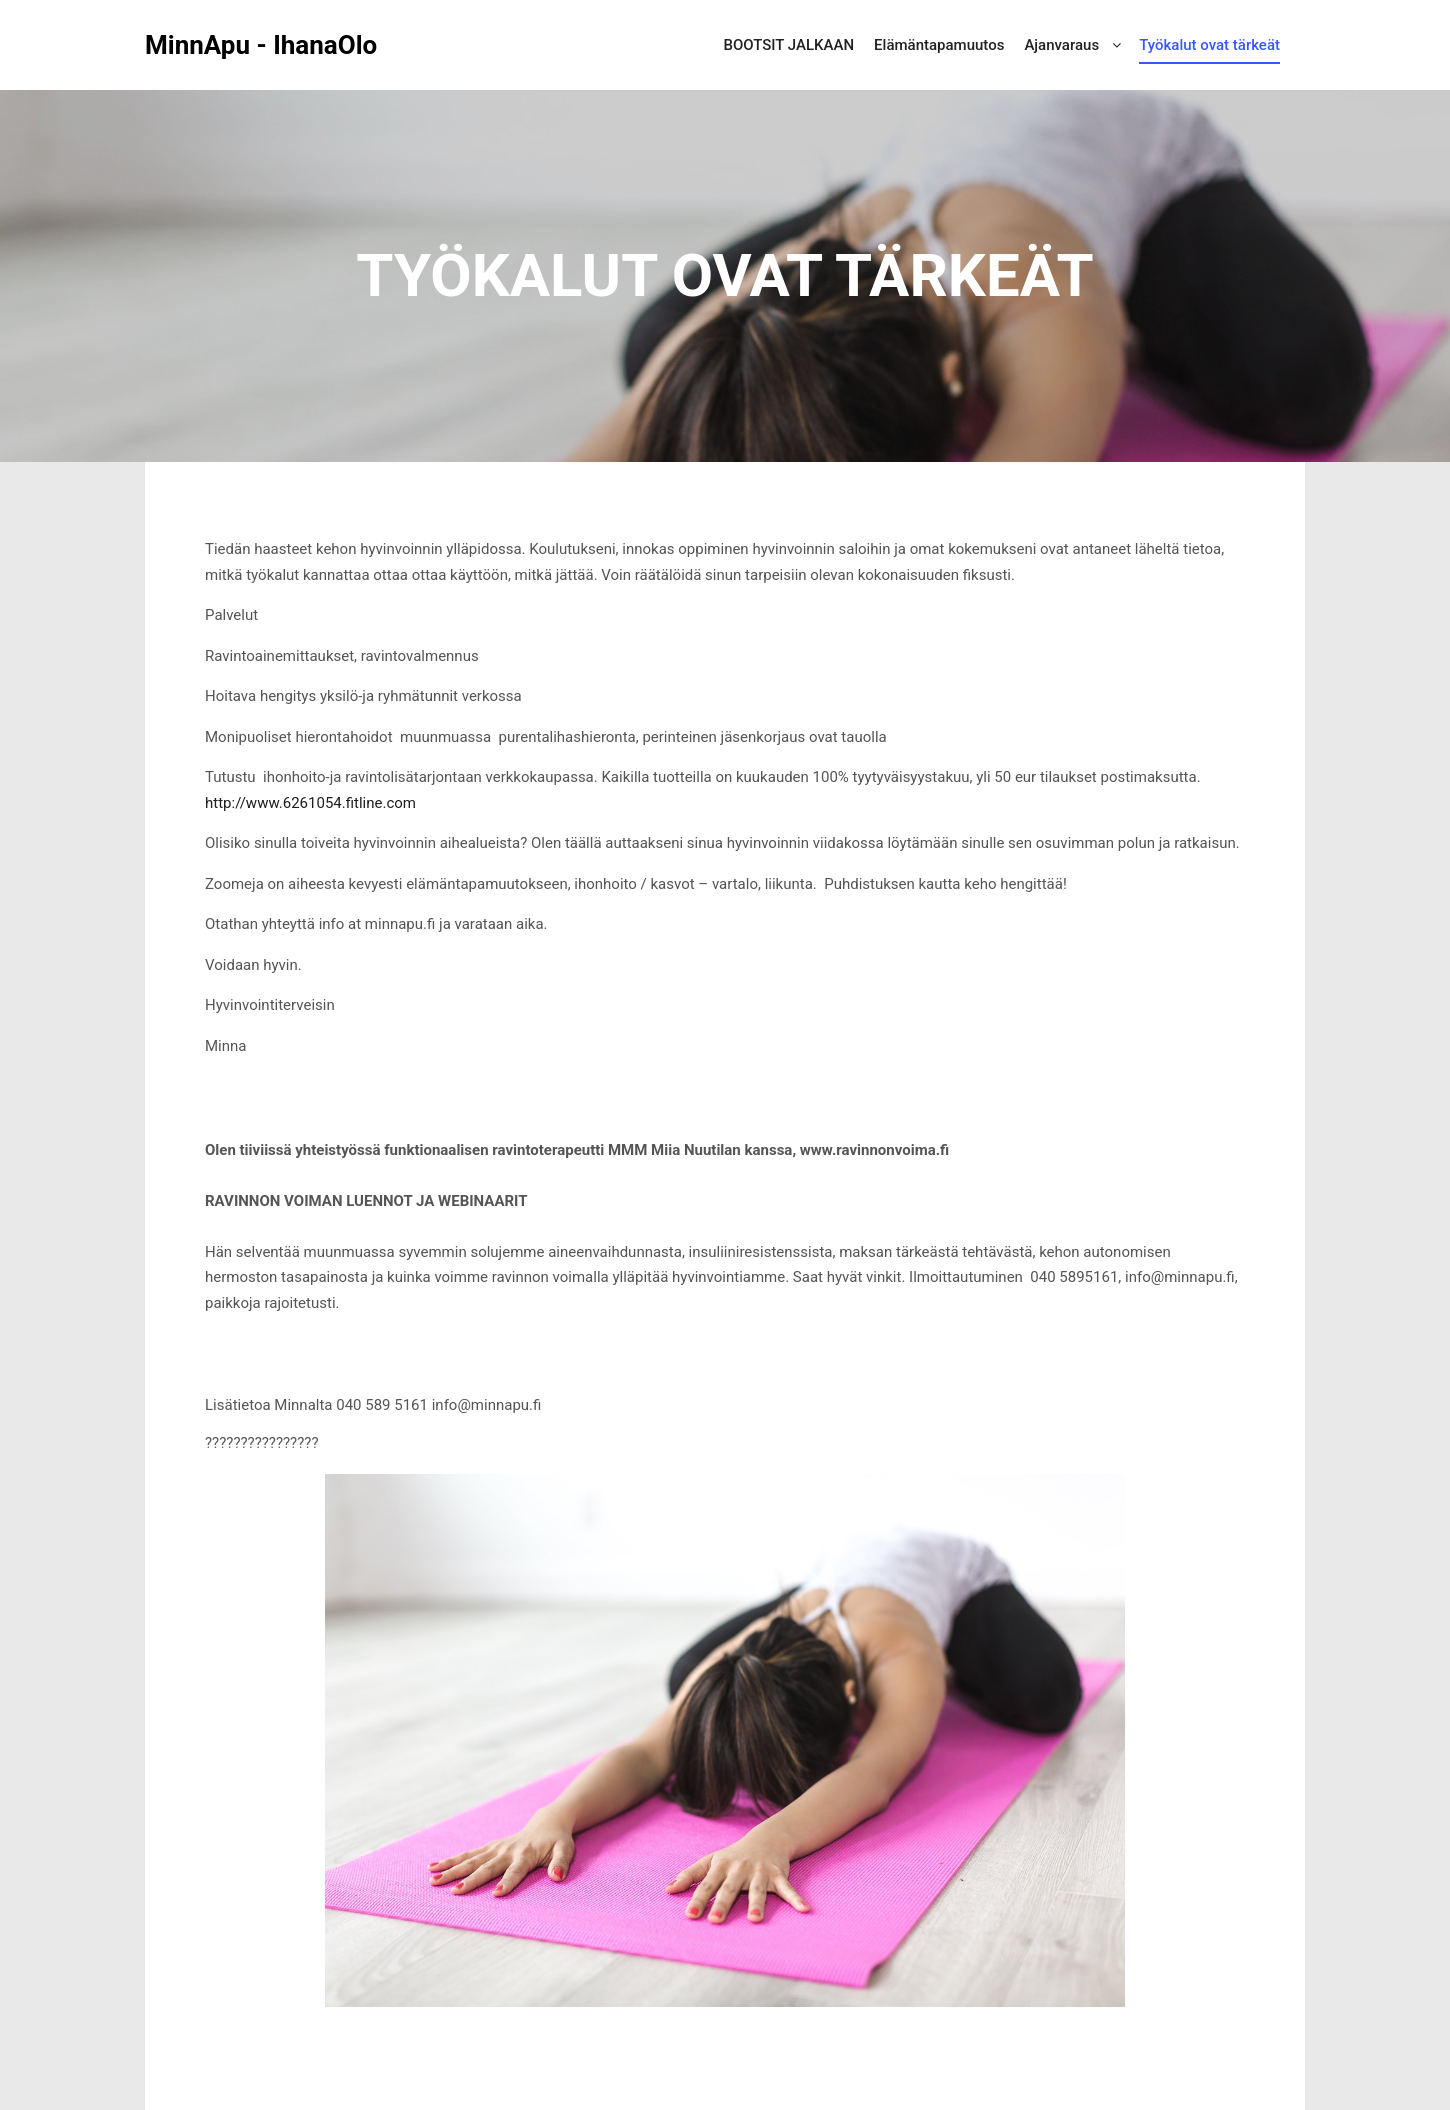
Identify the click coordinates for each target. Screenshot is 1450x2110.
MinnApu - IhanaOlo (245, 45)
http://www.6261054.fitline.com (310, 803)
